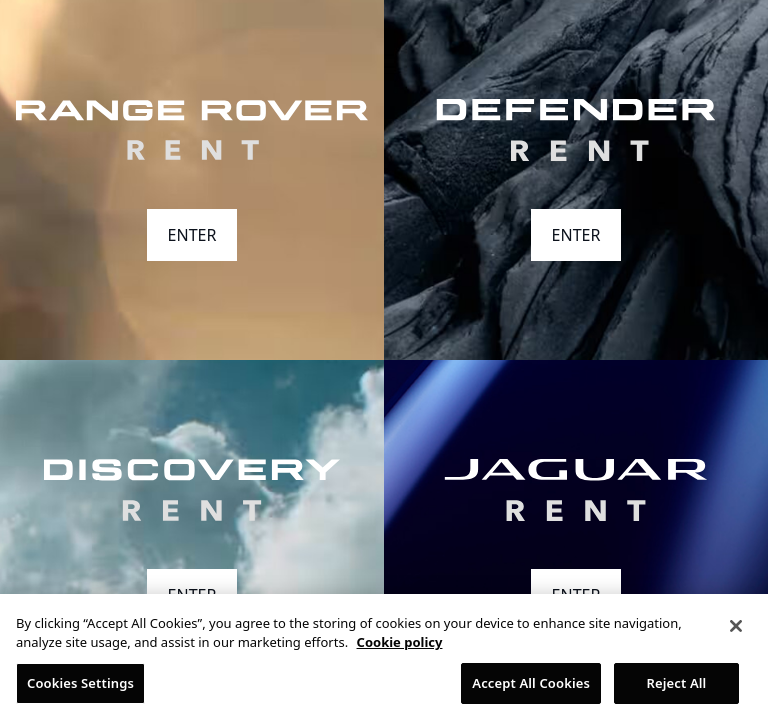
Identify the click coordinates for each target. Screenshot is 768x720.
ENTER (192, 235)
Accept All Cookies (531, 688)
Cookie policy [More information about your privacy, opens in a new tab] (400, 647)
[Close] (736, 631)
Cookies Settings (80, 688)
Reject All (677, 688)
